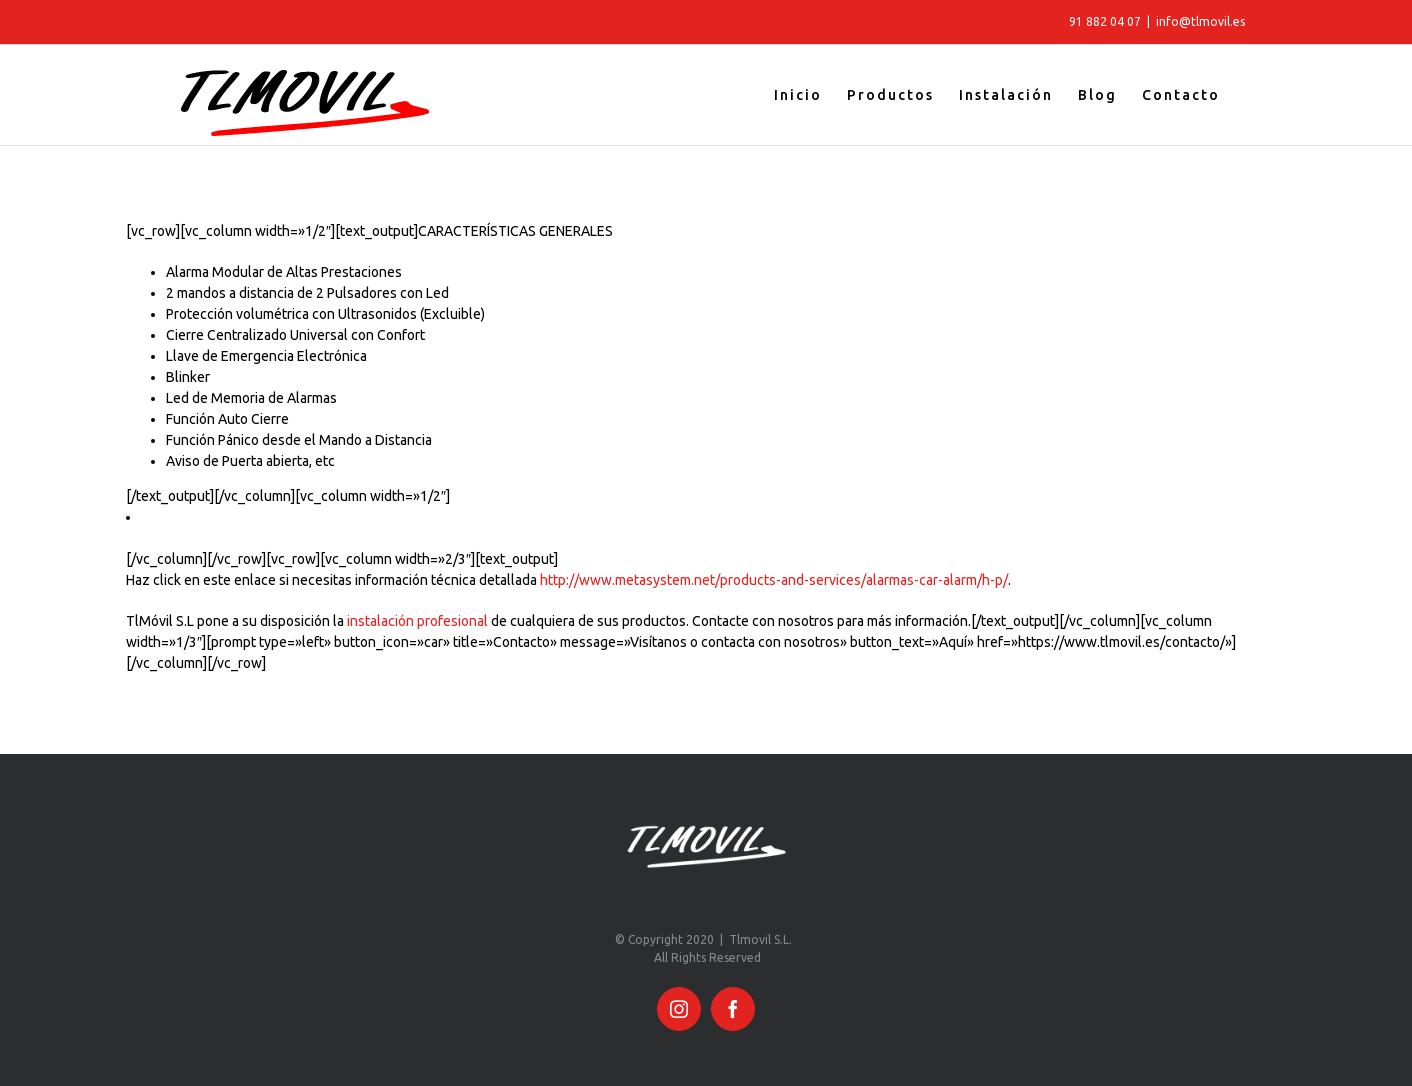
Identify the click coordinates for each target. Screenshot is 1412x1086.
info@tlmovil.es (1200, 21)
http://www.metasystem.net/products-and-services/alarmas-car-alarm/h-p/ (774, 580)
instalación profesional (417, 621)
